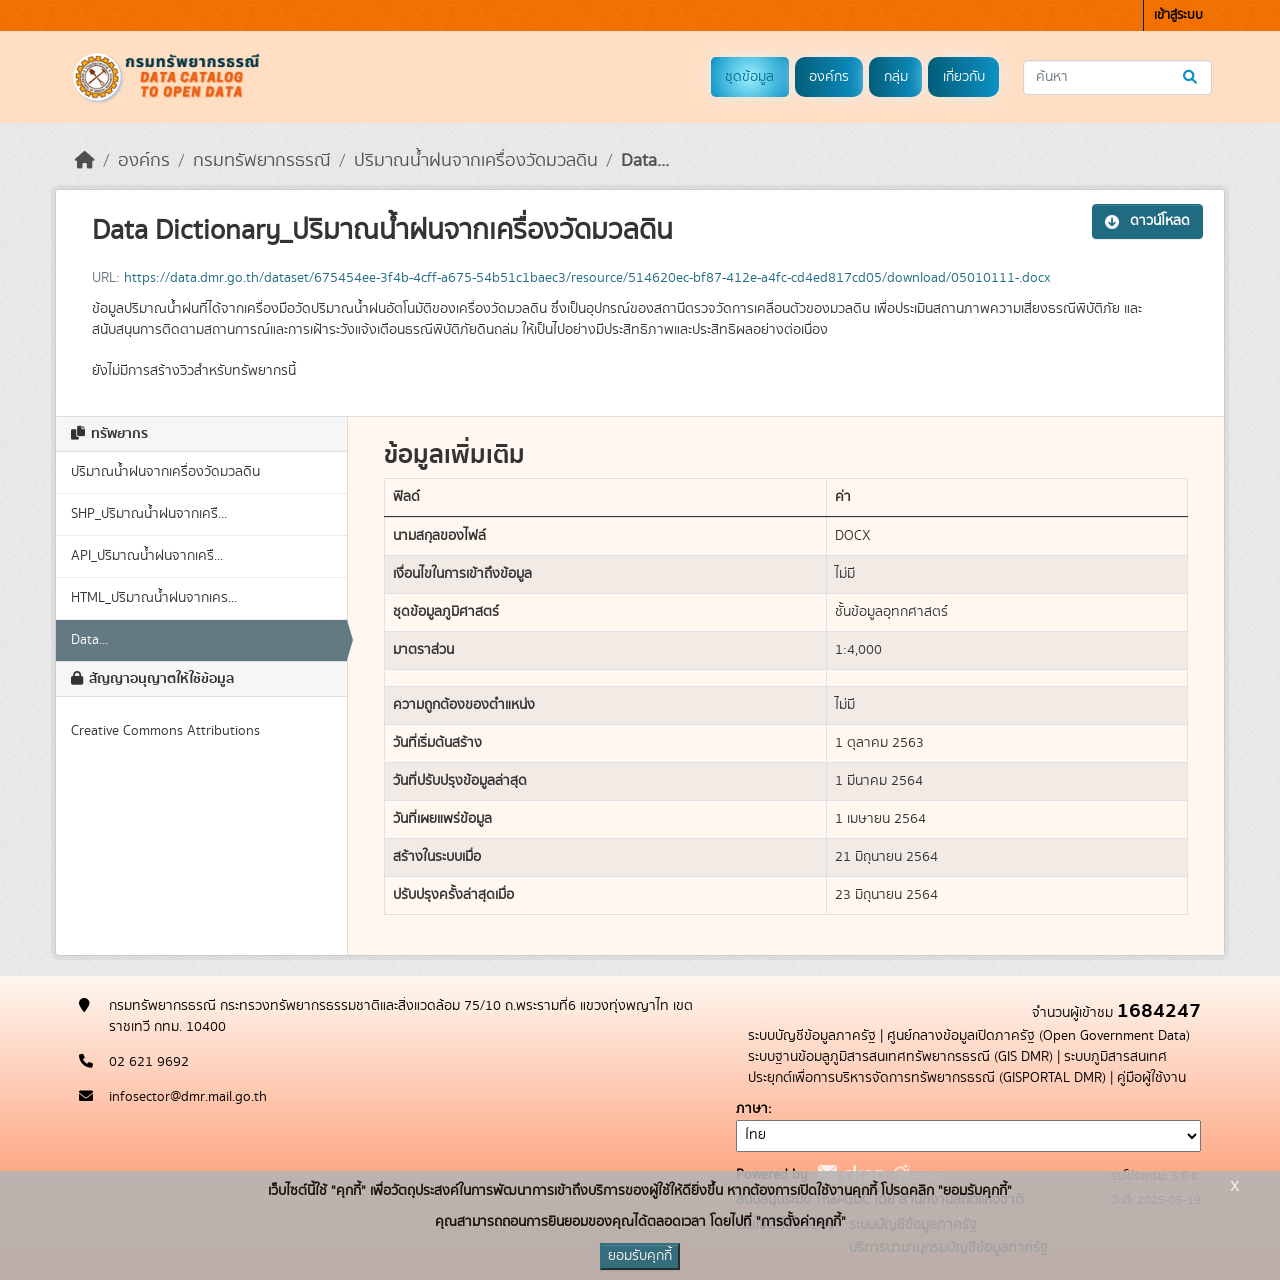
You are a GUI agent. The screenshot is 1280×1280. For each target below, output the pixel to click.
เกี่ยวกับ (964, 77)
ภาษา (752, 1109)
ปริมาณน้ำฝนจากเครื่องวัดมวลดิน (476, 161)
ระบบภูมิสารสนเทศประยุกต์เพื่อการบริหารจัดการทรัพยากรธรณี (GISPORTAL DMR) (957, 1067)
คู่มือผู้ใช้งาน (1151, 1078)
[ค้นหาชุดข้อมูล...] (1117, 77)
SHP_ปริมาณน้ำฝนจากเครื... (149, 514)
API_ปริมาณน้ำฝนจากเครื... (147, 556)
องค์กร (829, 77)
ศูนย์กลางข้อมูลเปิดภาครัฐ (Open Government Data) (1038, 1036)
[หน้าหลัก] (85, 161)
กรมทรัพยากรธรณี (262, 161)
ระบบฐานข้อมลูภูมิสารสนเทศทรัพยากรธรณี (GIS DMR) (900, 1057)
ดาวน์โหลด (1147, 221)
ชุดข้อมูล (749, 77)
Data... (645, 161)
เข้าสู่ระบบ (1178, 15)
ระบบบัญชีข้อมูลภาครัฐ (812, 1036)
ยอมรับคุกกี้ (640, 1256)
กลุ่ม (896, 77)
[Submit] (1191, 77)
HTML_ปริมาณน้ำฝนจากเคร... (154, 598)
